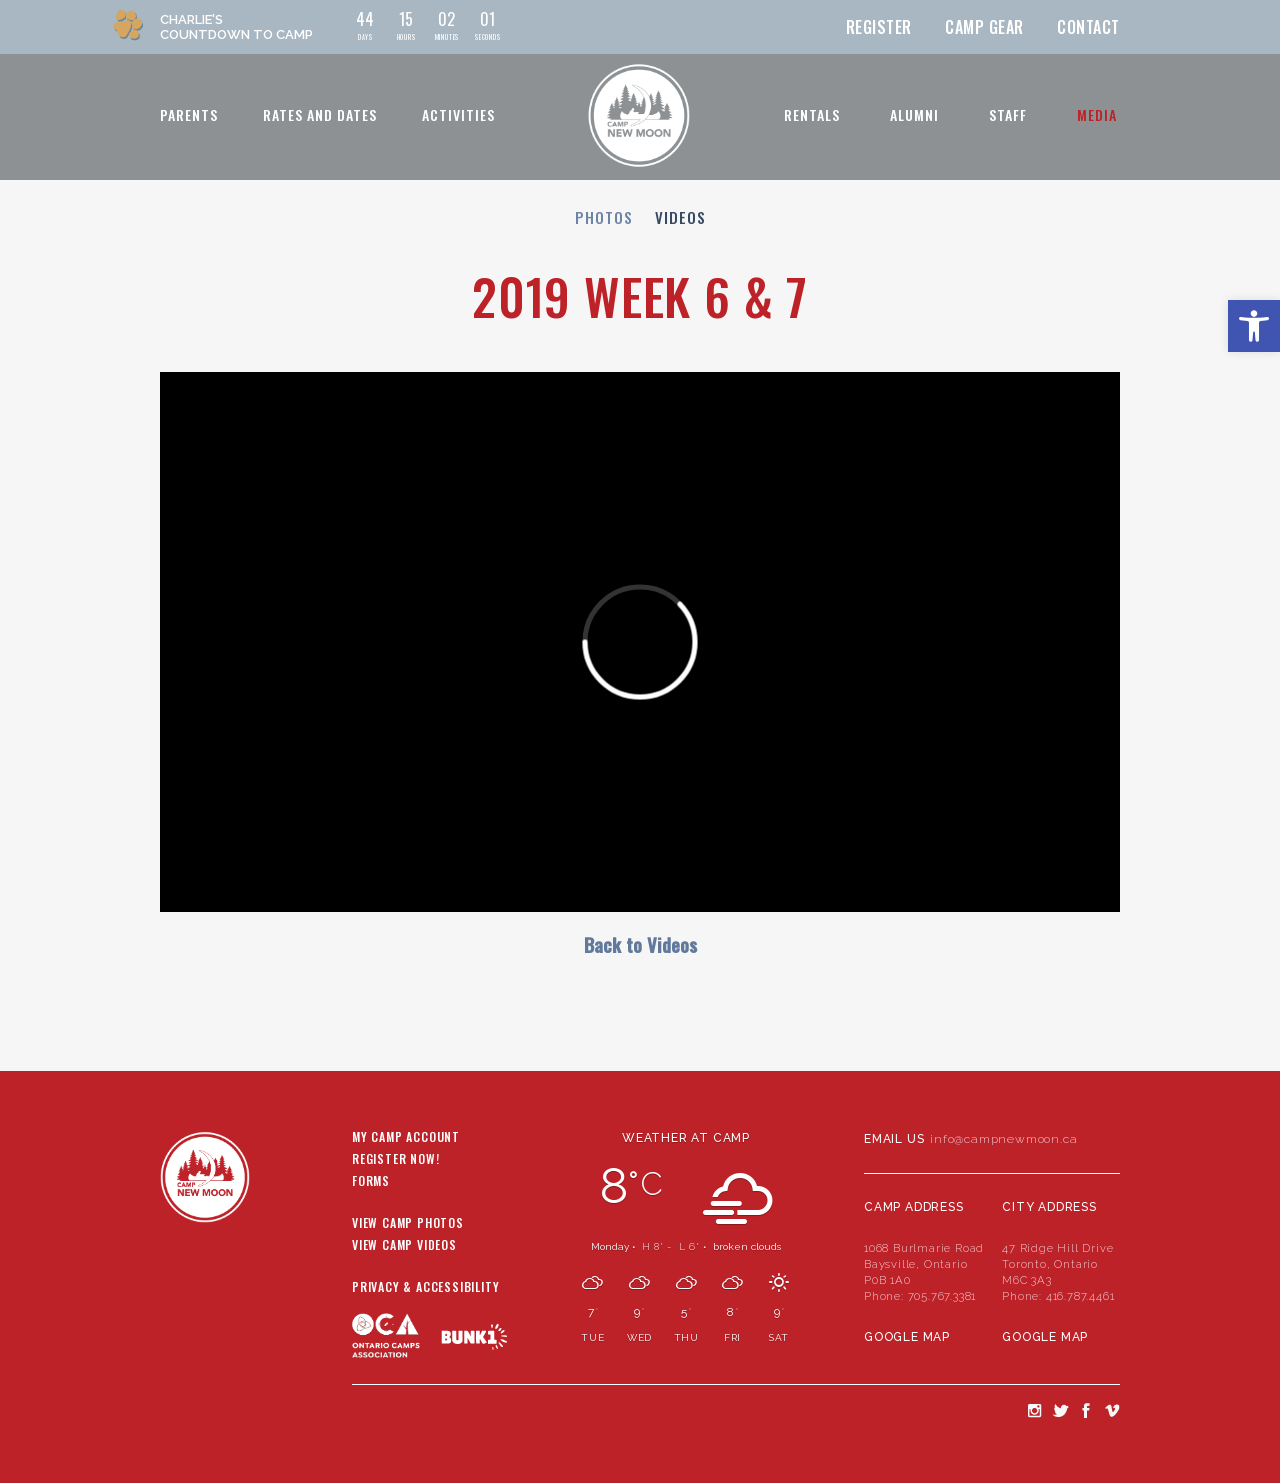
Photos (604, 217)
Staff (1008, 114)
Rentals (812, 114)
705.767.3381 (942, 1296)
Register (879, 27)
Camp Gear (984, 27)
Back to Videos (640, 944)
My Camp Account (406, 1138)
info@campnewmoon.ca (1003, 1139)
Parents (189, 114)
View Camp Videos (404, 1246)
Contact (1088, 27)
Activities (458, 114)
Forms (371, 1182)
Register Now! (395, 1160)
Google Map (907, 1337)
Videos (680, 217)
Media (1097, 114)
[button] (1254, 326)
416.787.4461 (1080, 1296)
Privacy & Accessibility (425, 1288)
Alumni (914, 114)
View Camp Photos (408, 1224)
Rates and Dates (320, 114)
